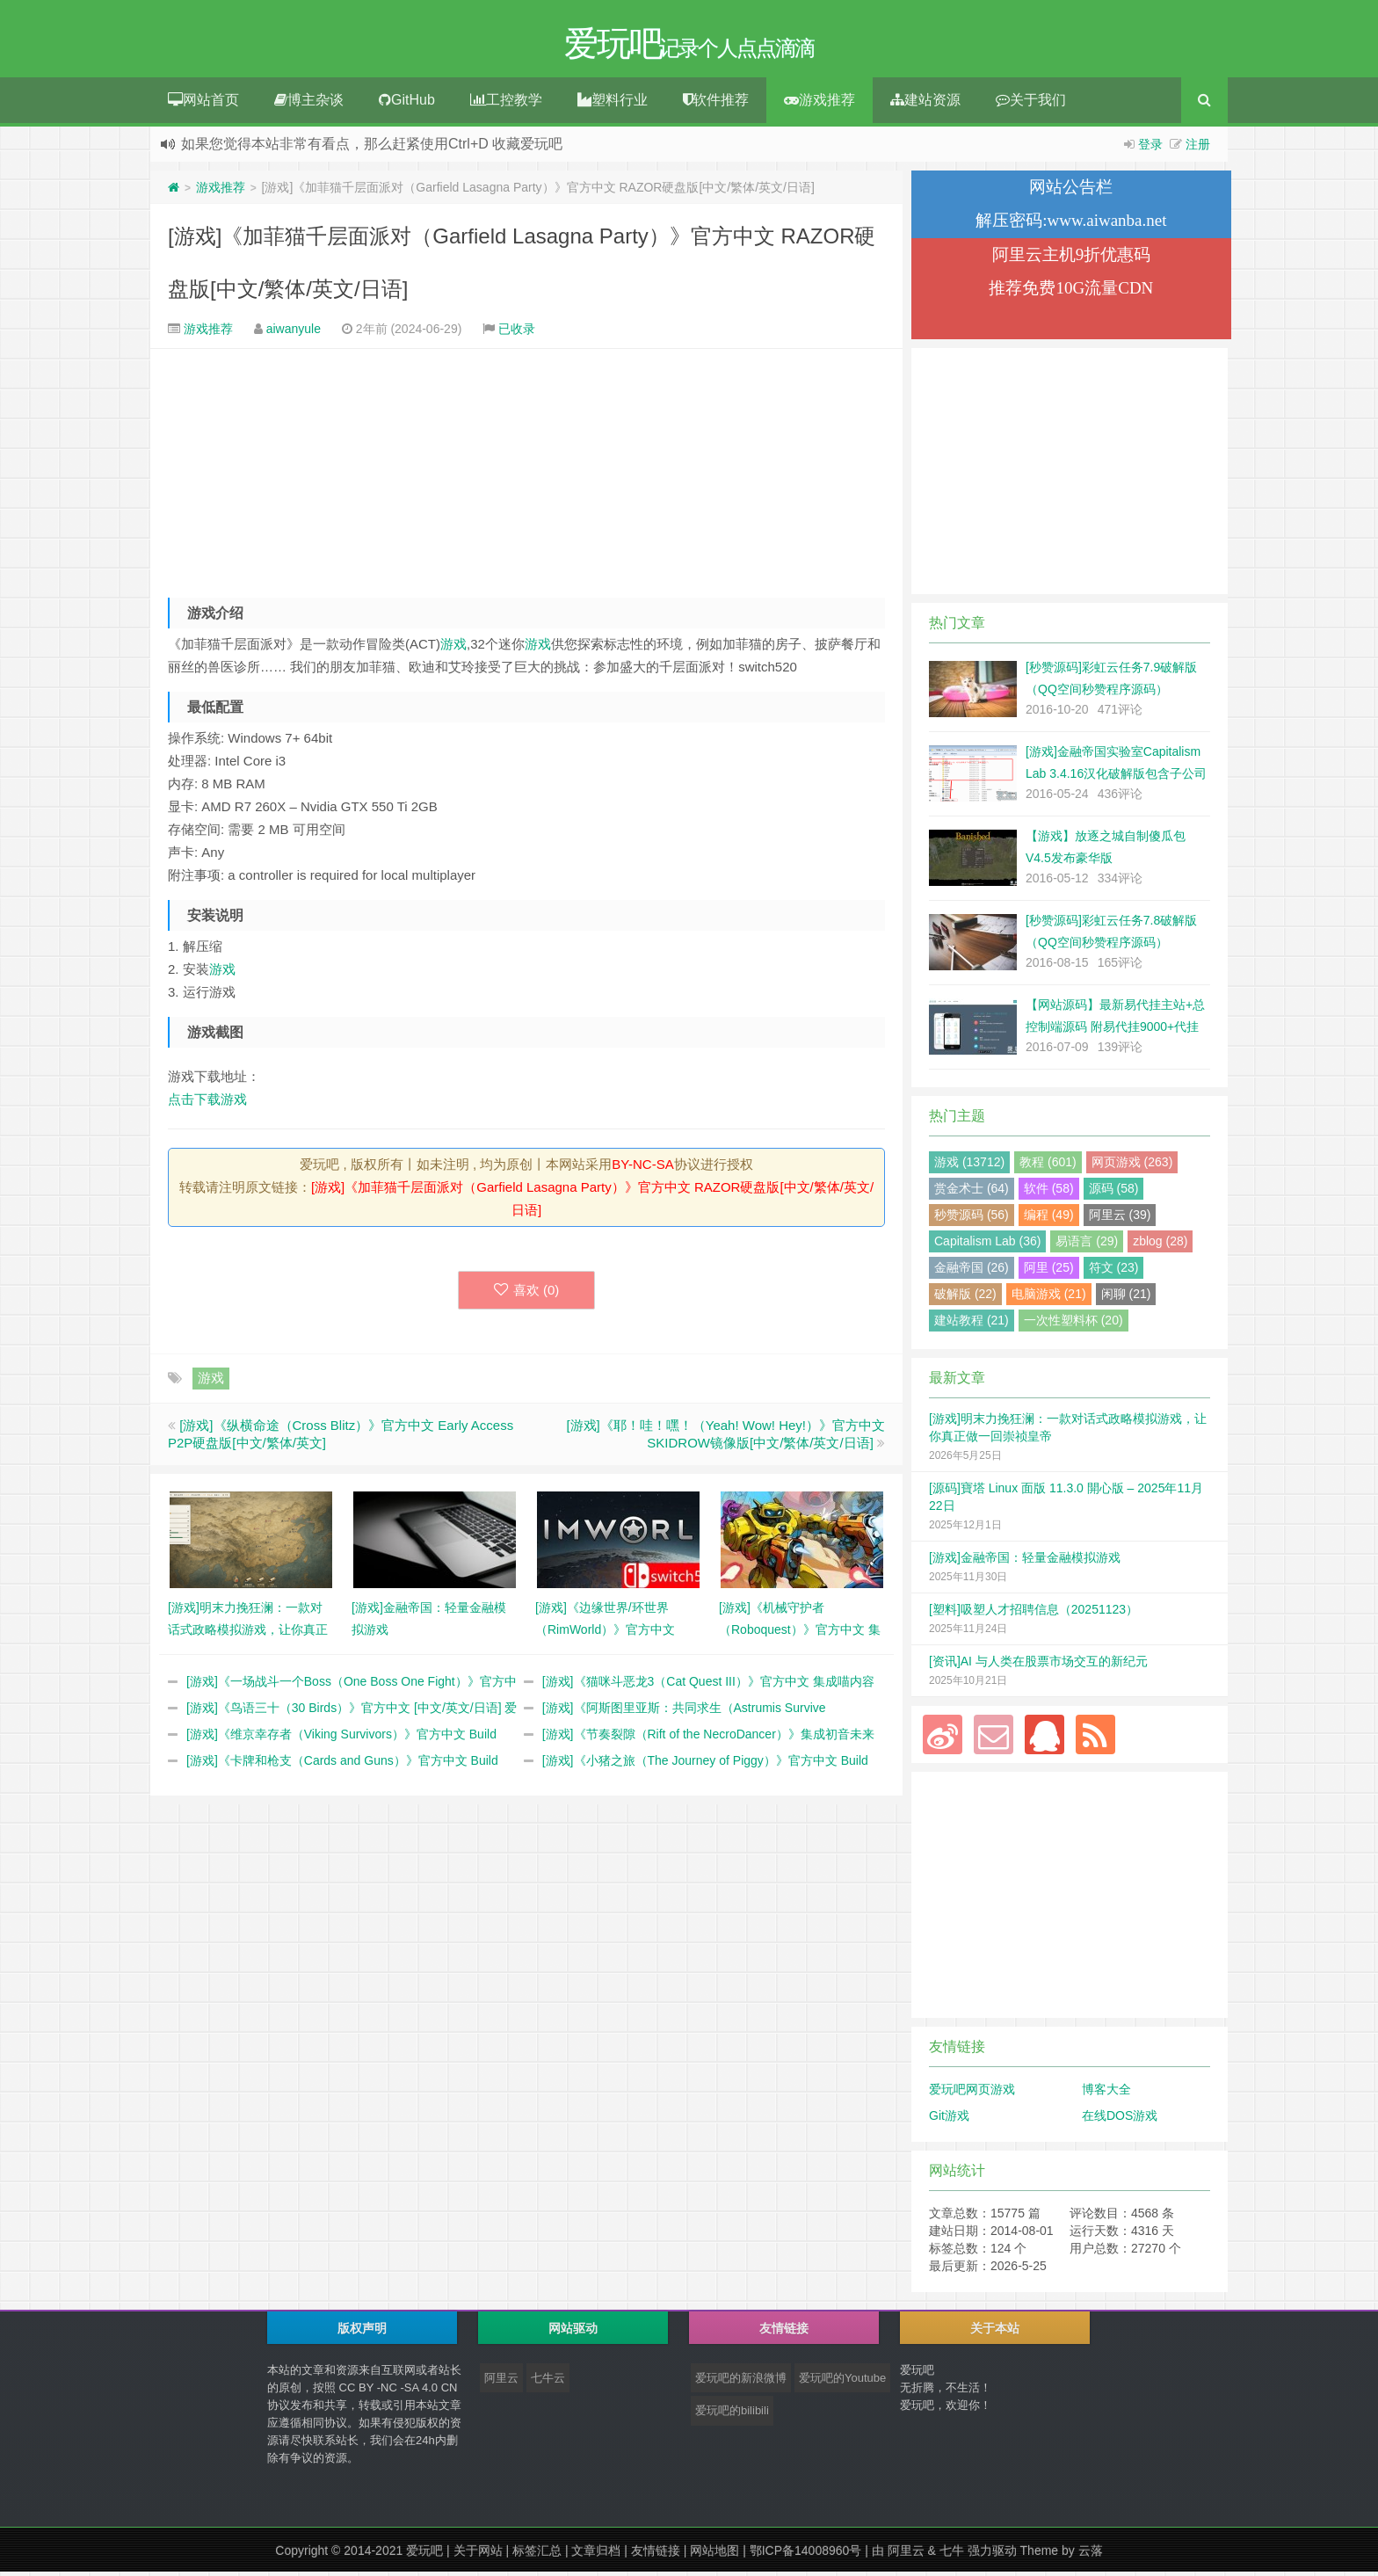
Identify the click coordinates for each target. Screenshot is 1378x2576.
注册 (1198, 148)
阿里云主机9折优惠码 (1071, 259)
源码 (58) (1114, 1193)
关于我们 (1031, 104)
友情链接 (655, 2555)
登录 (1150, 148)
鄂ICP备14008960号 (806, 2555)
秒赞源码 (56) (971, 1219)
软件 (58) (1049, 1193)
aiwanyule (293, 333)
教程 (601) (1048, 1166)
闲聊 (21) (1126, 1298)
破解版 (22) (965, 1298)
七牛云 (548, 2382)
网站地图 (714, 2555)
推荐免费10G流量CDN (1071, 292)
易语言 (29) (1086, 1245)
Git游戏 (949, 2120)
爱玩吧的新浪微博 (741, 2382)
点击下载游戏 (207, 1103)
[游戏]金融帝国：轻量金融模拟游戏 (1025, 1562)
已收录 (516, 333)
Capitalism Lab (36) (987, 1245)
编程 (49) (1049, 1219)
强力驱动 (992, 2555)
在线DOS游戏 (1119, 2120)
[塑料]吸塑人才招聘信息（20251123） (1033, 1614)
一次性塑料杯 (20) (1073, 1324)
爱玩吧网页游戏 (972, 2093)
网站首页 (203, 104)
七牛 (951, 2555)
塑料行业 (612, 104)
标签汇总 (537, 2555)
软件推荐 (716, 104)
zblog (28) (1160, 1245)
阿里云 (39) (1120, 1219)
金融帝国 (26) (971, 1272)
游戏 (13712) (969, 1166)
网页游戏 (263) (1132, 1166)
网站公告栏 (1071, 191)
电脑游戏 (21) (1049, 1298)
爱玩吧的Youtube (842, 2382)
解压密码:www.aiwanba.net (1070, 224)
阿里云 (501, 2382)
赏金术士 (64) (971, 1193)
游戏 (453, 648)
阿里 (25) (1049, 1272)
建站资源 (925, 104)
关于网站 (478, 2555)
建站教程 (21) (971, 1324)
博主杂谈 (309, 104)
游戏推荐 (819, 104)
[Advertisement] (526, 471)
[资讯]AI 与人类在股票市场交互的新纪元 (1038, 1665)
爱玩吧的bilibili (732, 2414)
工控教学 (506, 104)
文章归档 (595, 2555)
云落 (1090, 2555)
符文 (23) (1114, 1272)
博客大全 (1106, 2093)
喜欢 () (527, 1294)
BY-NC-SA (642, 1168)
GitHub (407, 104)
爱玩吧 (424, 2555)
